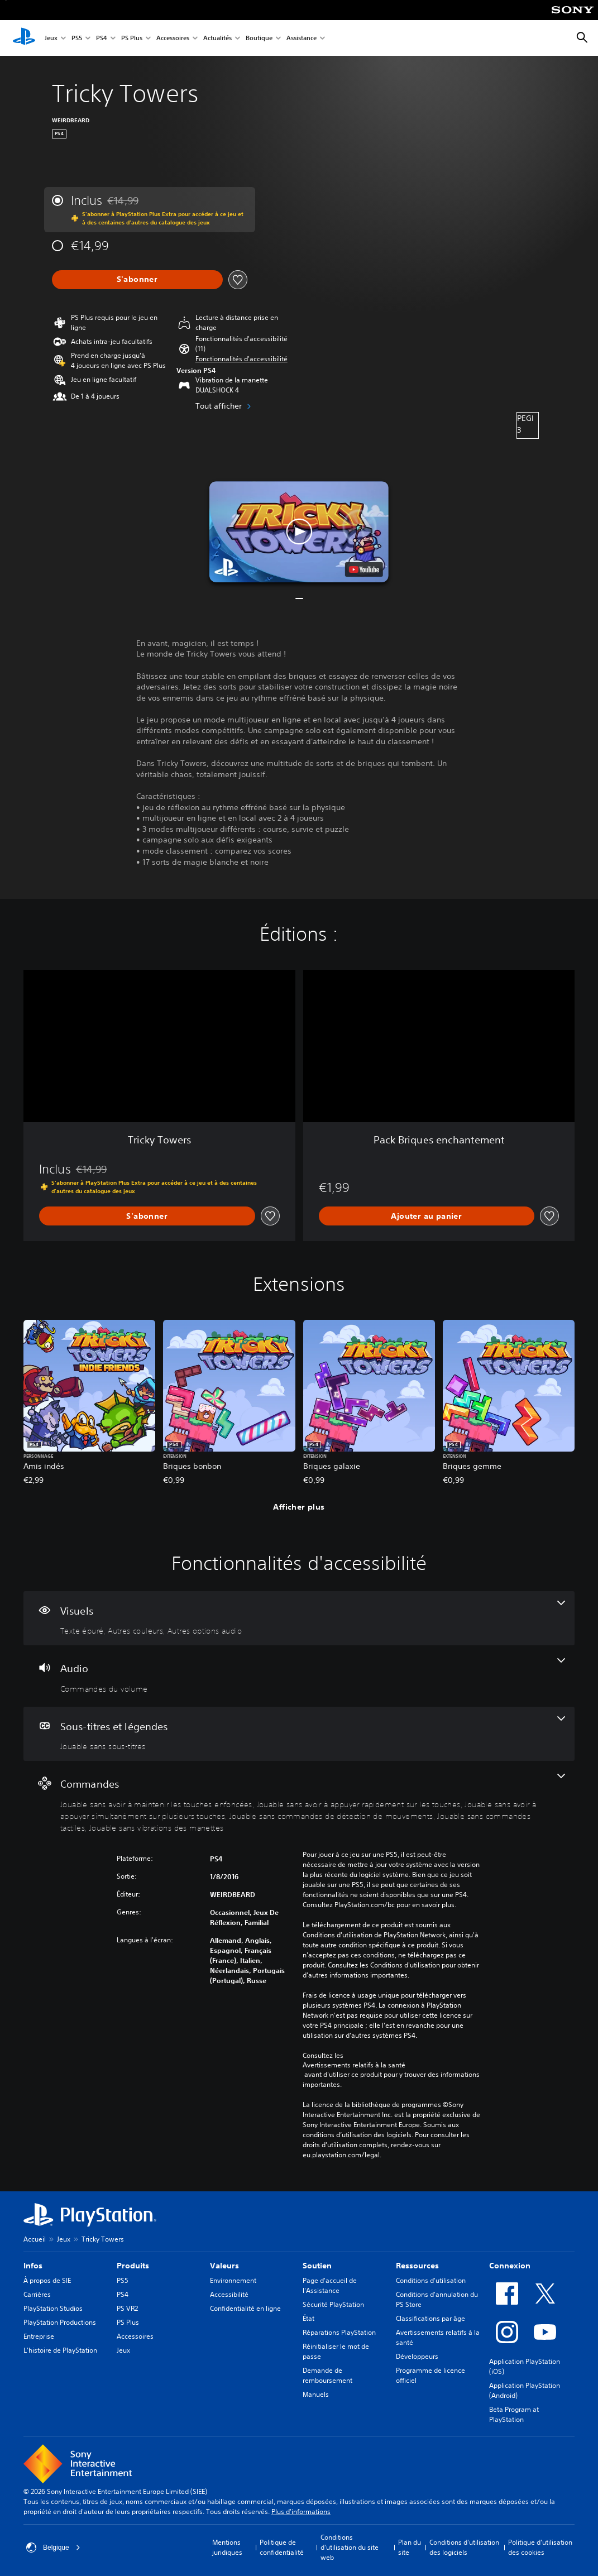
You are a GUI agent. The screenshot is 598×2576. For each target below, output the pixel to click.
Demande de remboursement (327, 2375)
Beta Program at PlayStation (514, 2414)
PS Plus (131, 38)
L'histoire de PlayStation (60, 2350)
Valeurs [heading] (224, 2266)
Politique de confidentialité (282, 2547)
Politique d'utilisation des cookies (540, 2547)
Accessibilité (229, 2294)
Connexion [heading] (509, 2266)
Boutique (259, 38)
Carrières (37, 2294)
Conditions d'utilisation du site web (349, 2547)
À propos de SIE (47, 2280)
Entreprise (38, 2336)
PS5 (76, 38)
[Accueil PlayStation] (24, 38)
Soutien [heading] (317, 2266)
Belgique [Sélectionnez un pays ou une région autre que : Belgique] (53, 2547)
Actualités (217, 38)
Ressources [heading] (417, 2266)
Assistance (301, 38)
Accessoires (172, 38)
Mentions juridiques (227, 2547)
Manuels (316, 2394)
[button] (241, 359)
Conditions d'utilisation (431, 2280)
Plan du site (409, 2547)
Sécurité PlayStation (333, 2304)
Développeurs (417, 2356)
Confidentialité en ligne (245, 2308)
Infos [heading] (32, 2266)
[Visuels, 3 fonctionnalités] (299, 1618)
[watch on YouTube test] (364, 569)
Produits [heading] (133, 2266)
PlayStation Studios (53, 2308)
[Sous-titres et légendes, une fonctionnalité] (299, 1734)
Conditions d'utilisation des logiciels (464, 2547)
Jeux (51, 38)
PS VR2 (127, 2308)
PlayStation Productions (59, 2322)
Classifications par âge (430, 2318)
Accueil (34, 2239)
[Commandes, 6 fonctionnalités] (299, 1803)
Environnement (233, 2280)
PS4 (101, 38)
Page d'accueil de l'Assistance (330, 2285)
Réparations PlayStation (339, 2332)
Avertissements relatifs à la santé (354, 2065)
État (308, 2318)
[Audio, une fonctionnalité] (299, 1676)
